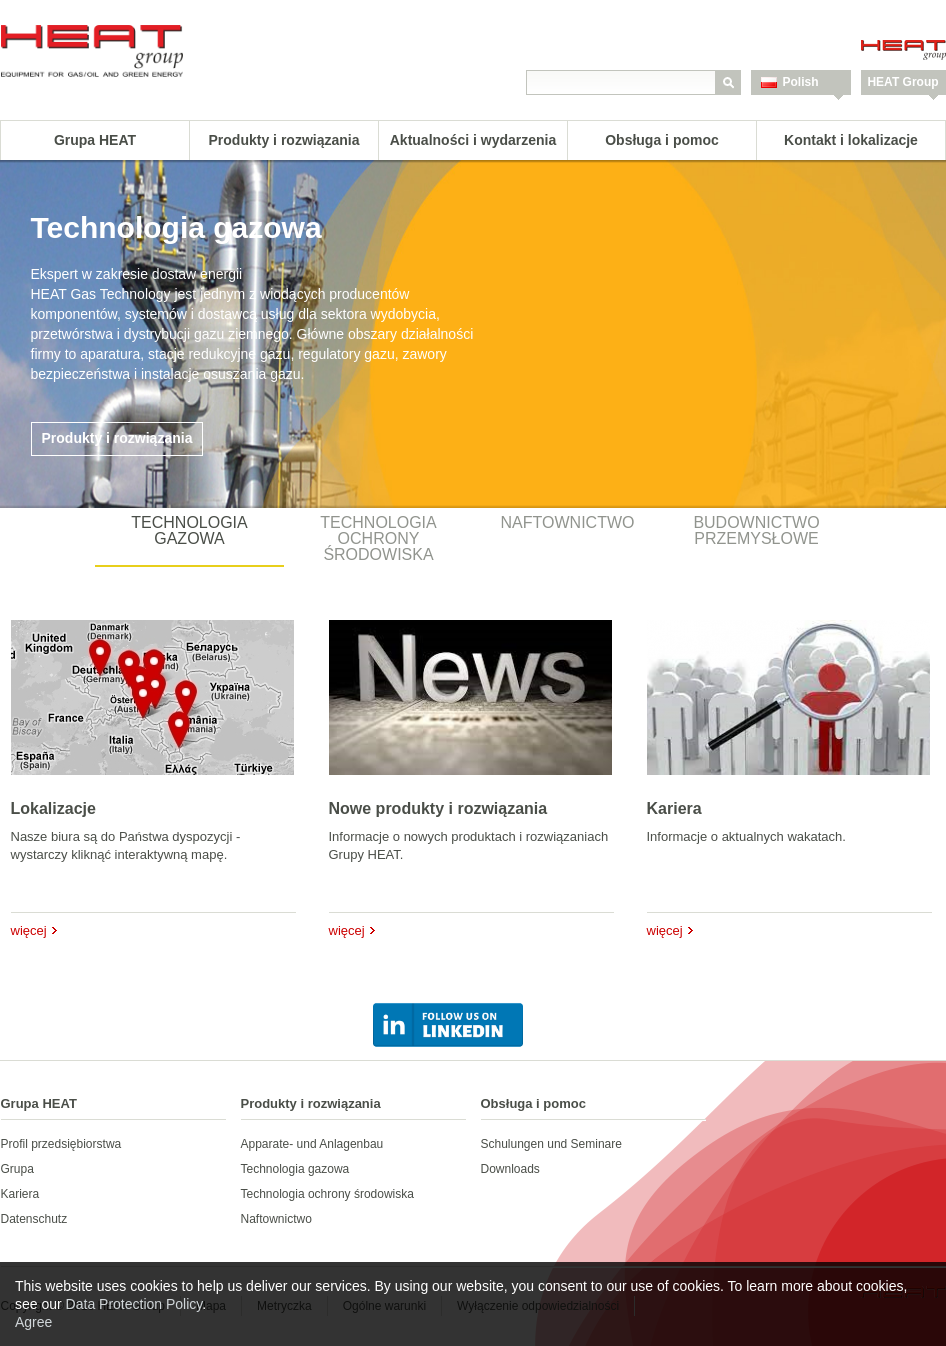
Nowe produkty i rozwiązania (438, 808)
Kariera (674, 808)
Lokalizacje (53, 808)
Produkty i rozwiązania (284, 140)
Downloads (510, 1169)
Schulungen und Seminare (551, 1144)
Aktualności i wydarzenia (473, 140)
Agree (33, 1322)
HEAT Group (902, 82)
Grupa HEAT (95, 140)
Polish (801, 82)
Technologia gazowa (189, 530)
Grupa (17, 1169)
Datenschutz (34, 1219)
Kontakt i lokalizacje (851, 140)
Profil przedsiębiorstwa (61, 1144)
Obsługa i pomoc (662, 140)
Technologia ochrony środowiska (378, 538)
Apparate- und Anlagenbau (312, 1144)
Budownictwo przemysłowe (756, 530)
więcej (29, 930)
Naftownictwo (568, 522)
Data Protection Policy (134, 1304)
